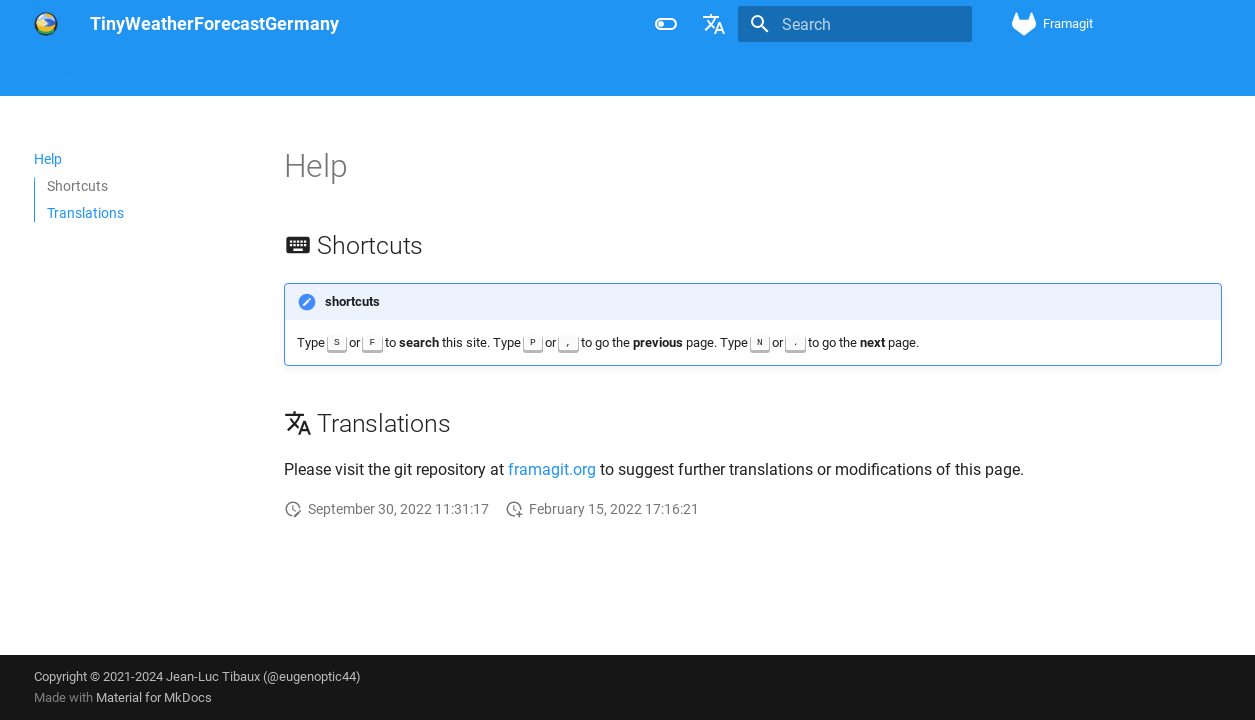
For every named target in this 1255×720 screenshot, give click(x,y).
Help (109, 73)
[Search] (855, 24)
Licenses (174, 73)
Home (52, 73)
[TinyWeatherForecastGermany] (46, 24)
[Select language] (714, 24)
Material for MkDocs (154, 697)
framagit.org (552, 469)
